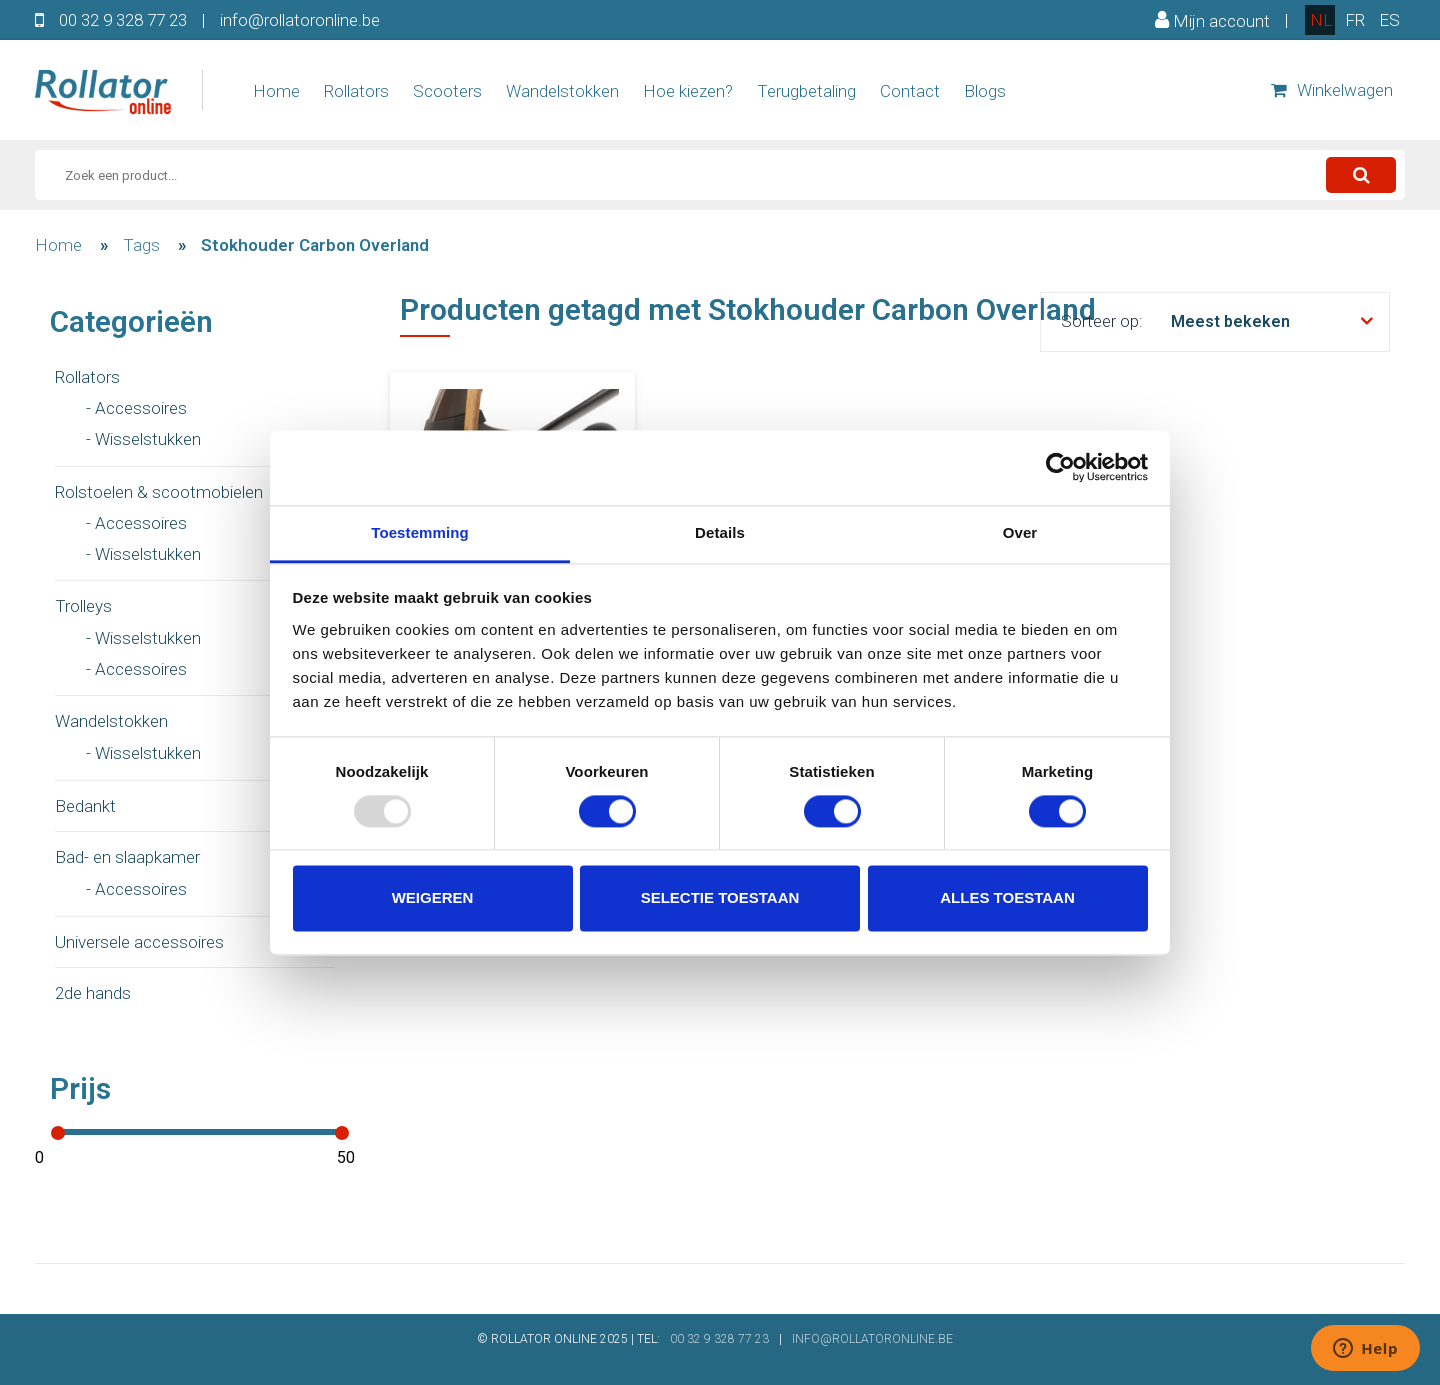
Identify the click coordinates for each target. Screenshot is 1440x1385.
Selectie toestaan (720, 898)
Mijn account (1212, 20)
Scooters (447, 91)
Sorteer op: (1102, 321)
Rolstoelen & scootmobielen (159, 492)
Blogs (985, 91)
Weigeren (433, 898)
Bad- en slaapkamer (127, 857)
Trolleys (83, 606)
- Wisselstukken (143, 439)
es (1389, 20)
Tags (141, 245)
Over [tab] (1020, 532)
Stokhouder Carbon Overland (315, 245)
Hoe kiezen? (688, 91)
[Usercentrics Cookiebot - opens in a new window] (1060, 467)
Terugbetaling (806, 91)
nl (1321, 20)
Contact (910, 91)
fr (1355, 20)
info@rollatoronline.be (300, 20)
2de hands (93, 993)
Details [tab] (720, 532)
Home (276, 91)
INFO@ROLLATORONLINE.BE (872, 1339)
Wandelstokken (562, 91)
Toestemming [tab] (420, 532)
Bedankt (85, 806)
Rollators (356, 91)
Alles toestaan (1007, 898)
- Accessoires (136, 408)
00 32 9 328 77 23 (123, 20)
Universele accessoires (139, 942)
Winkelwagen (1332, 90)
